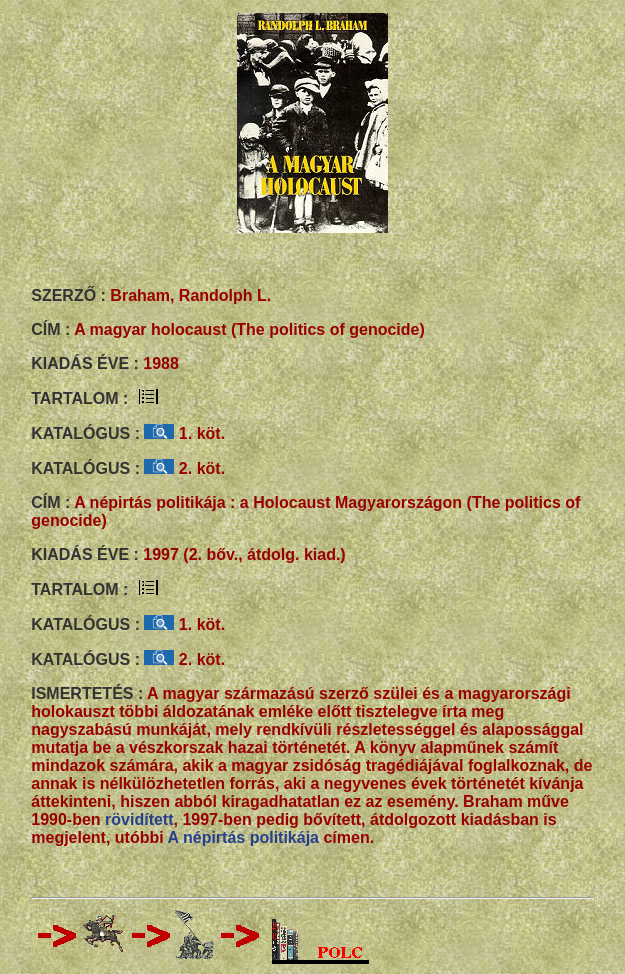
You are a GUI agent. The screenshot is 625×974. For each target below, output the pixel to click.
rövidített (139, 819)
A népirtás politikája (243, 837)
